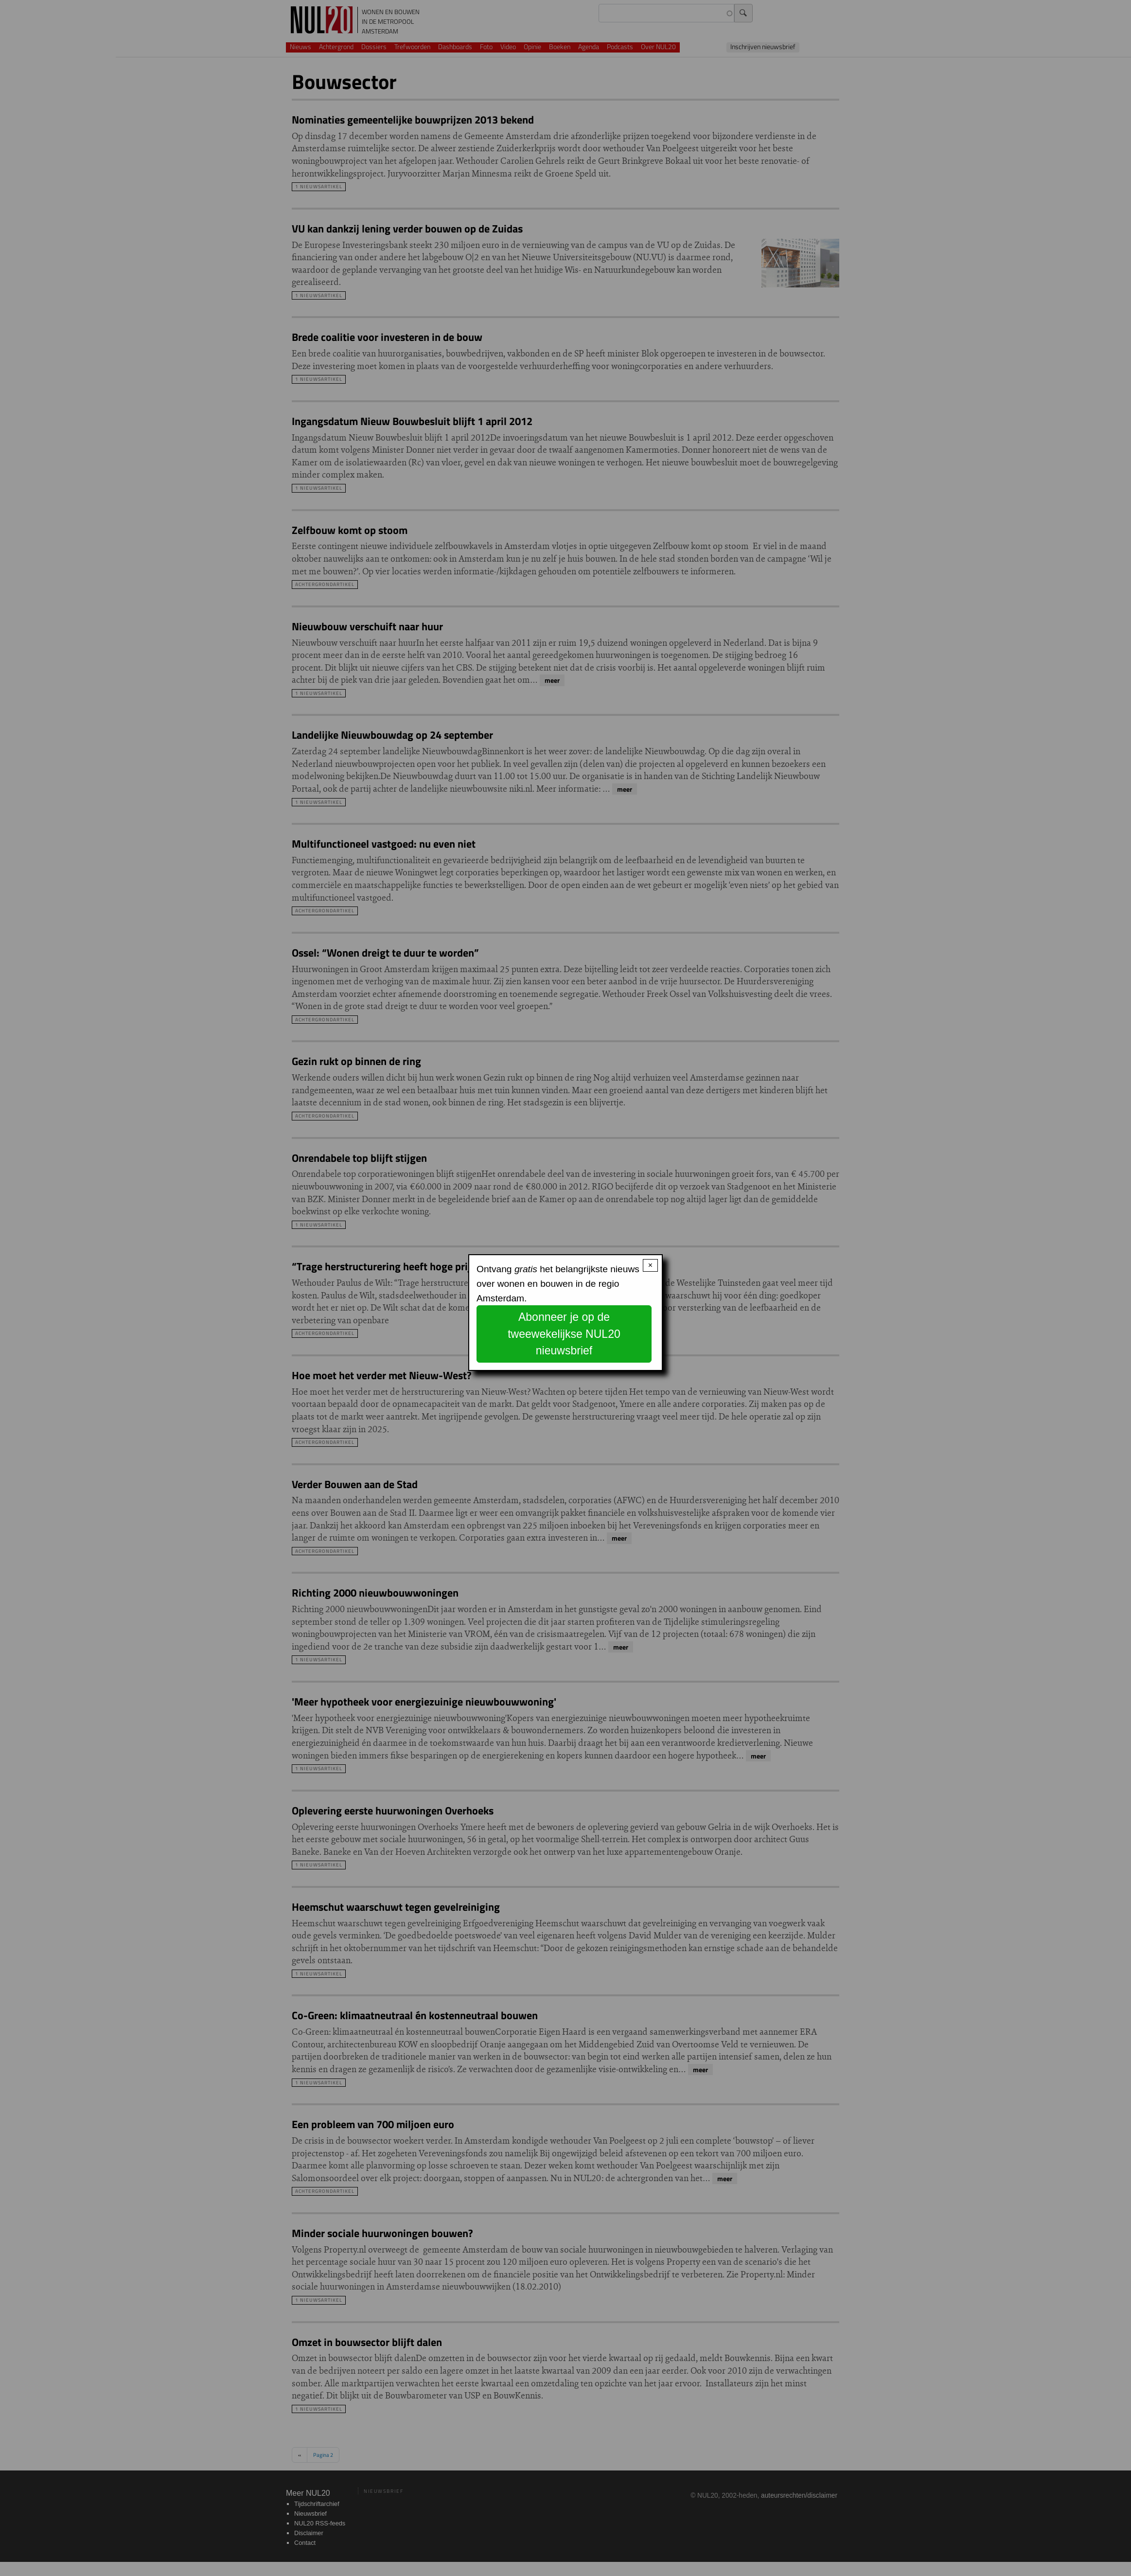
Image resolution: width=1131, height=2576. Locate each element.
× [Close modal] (650, 1265)
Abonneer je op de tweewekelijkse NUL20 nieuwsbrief (564, 1334)
